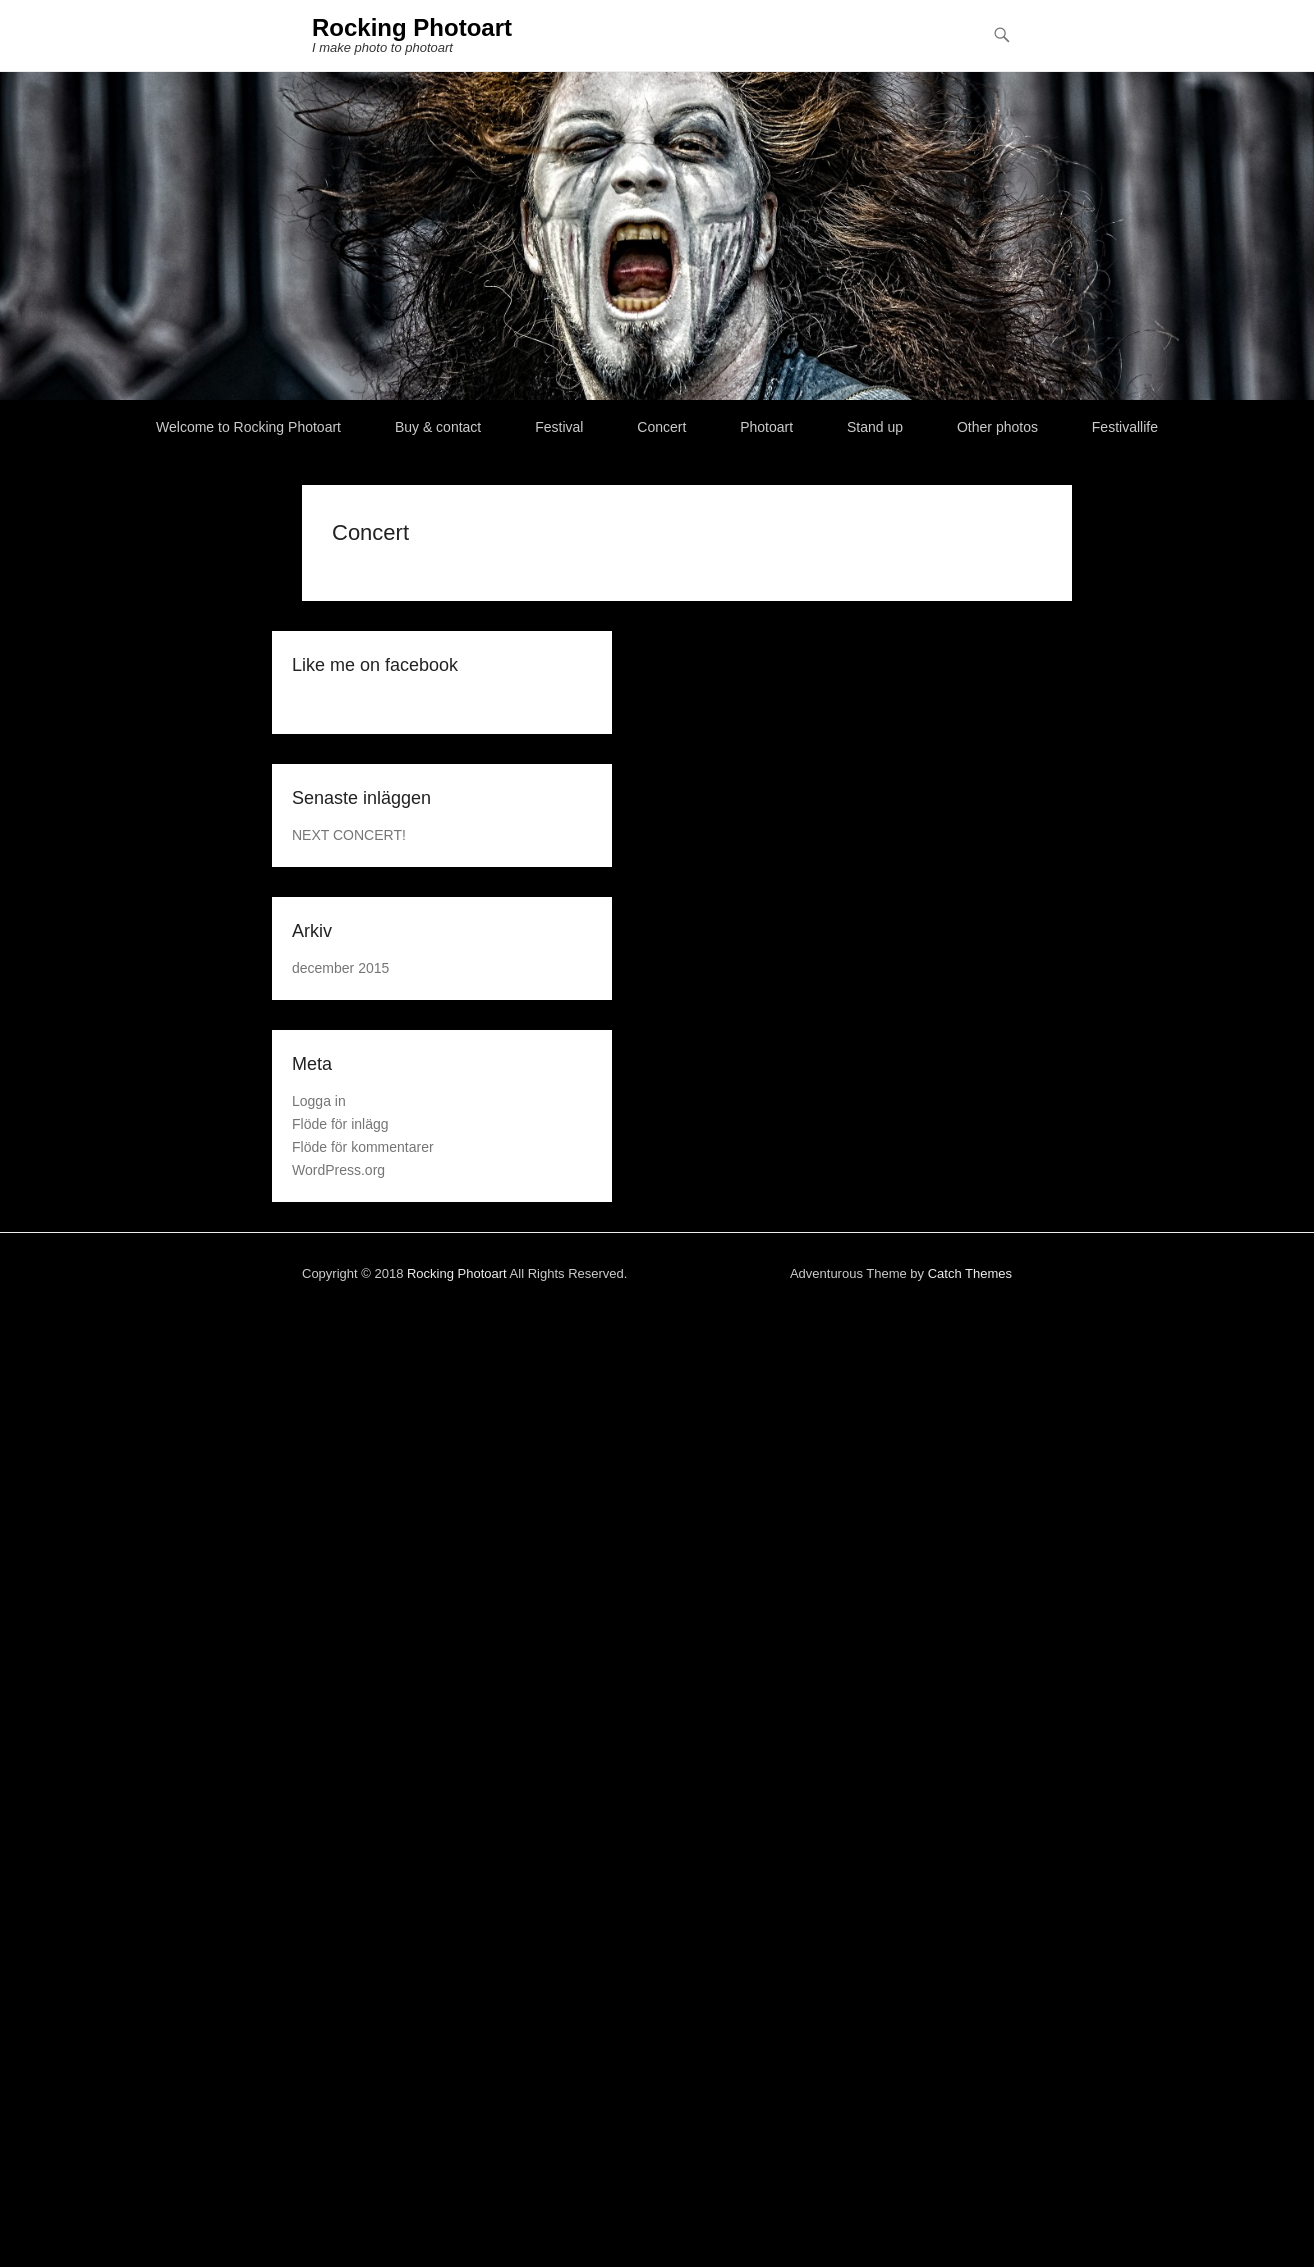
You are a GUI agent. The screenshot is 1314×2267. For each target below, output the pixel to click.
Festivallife (1125, 427)
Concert (661, 427)
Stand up (875, 427)
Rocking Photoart (412, 27)
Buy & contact (438, 427)
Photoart (766, 427)
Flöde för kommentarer (363, 1147)
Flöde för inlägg (340, 1124)
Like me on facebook (375, 665)
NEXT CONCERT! (349, 835)
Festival (559, 427)
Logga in (319, 1101)
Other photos (997, 427)
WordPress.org (338, 1170)
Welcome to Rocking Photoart (248, 427)
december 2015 (340, 968)
